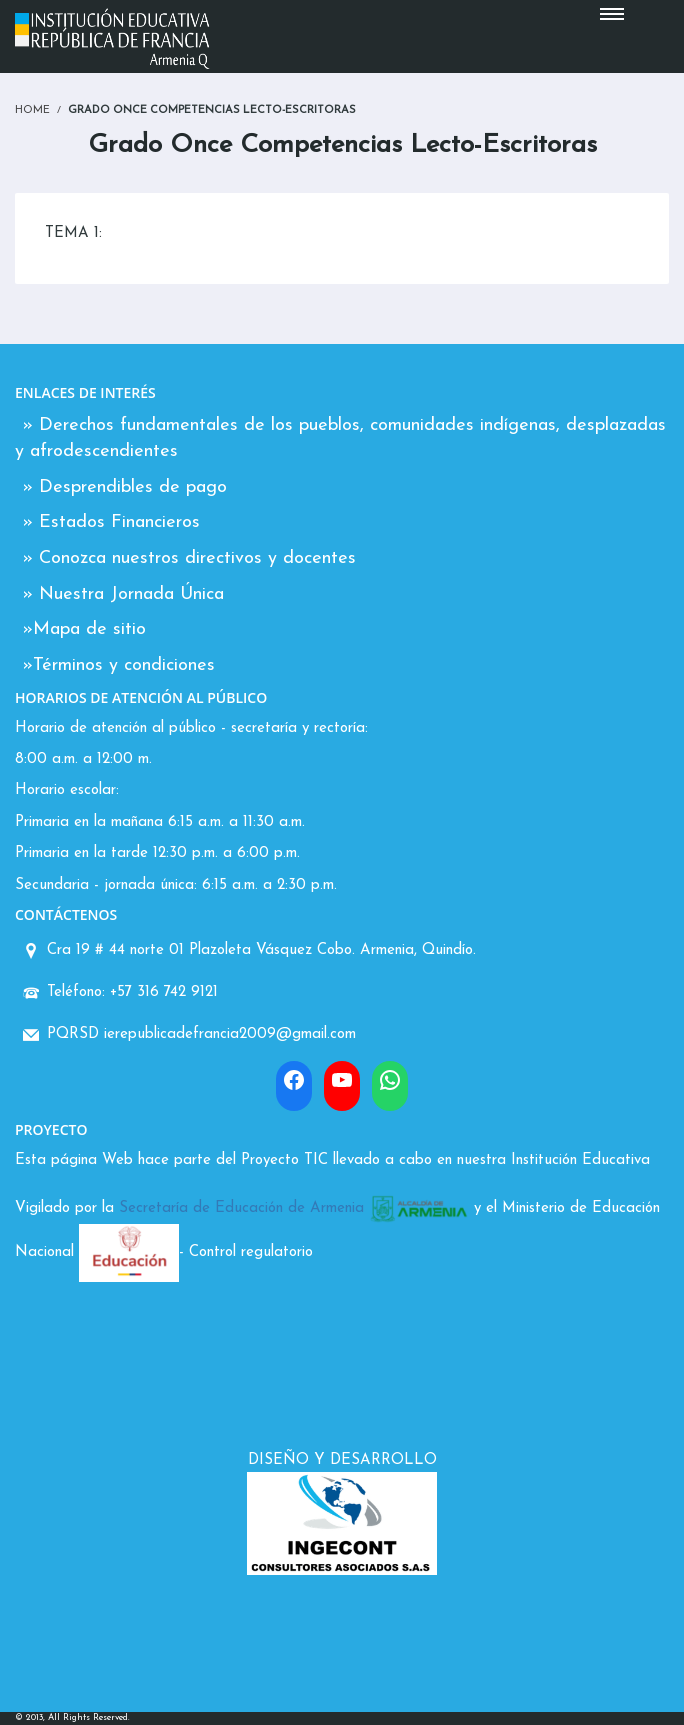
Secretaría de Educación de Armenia (241, 1208)
